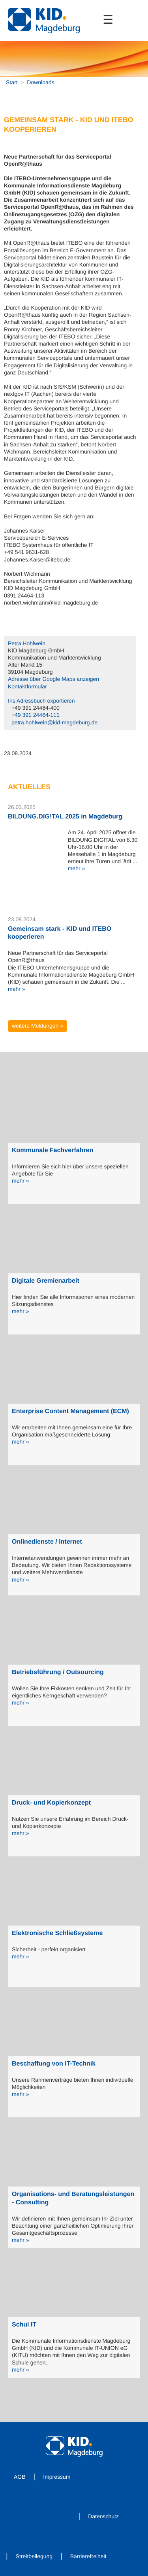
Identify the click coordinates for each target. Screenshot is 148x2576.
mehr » (76, 868)
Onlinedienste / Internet (47, 1541)
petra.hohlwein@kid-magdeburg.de (54, 722)
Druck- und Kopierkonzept (51, 1802)
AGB (20, 2477)
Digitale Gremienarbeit (45, 1281)
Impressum (56, 2477)
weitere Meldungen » (37, 1025)
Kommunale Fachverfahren (52, 1150)
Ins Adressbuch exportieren (41, 700)
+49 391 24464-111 (35, 715)
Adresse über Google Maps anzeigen (53, 679)
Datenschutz (103, 2516)
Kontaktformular (27, 686)
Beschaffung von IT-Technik (54, 2063)
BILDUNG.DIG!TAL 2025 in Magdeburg (65, 816)
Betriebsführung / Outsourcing (58, 1672)
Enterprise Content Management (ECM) (70, 1411)
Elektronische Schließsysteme (57, 1933)
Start (12, 82)
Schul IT (24, 2324)
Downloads (40, 82)
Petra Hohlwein (26, 643)
